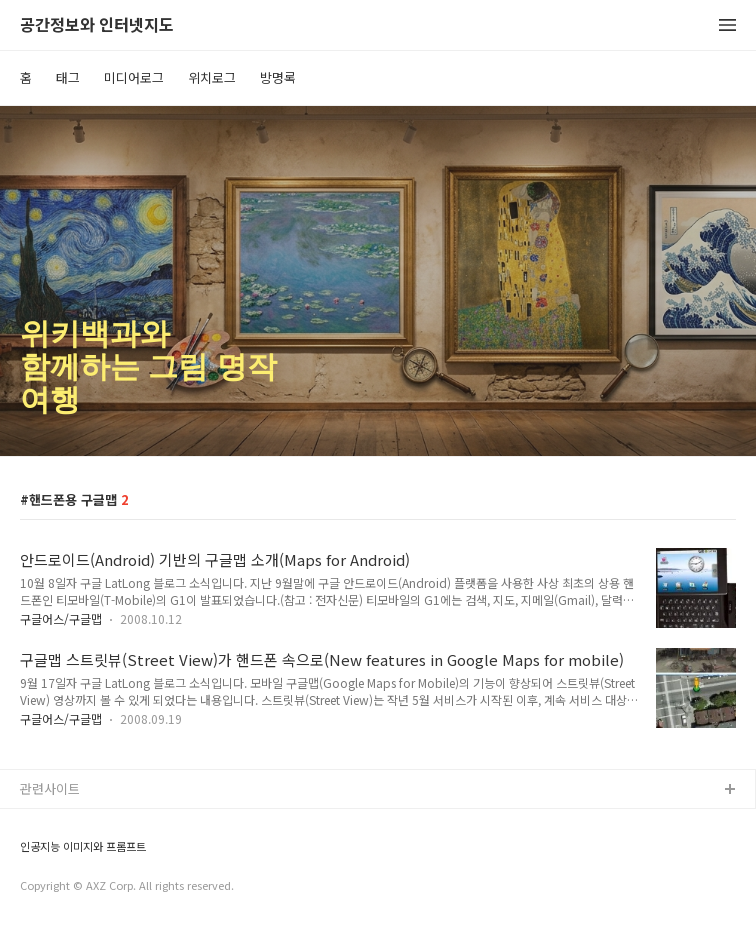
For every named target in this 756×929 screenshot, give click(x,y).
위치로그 (212, 77)
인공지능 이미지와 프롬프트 (83, 846)
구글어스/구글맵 (61, 618)
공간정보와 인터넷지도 (97, 25)
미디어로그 (134, 77)
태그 (68, 77)
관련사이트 (50, 788)
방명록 (278, 77)
